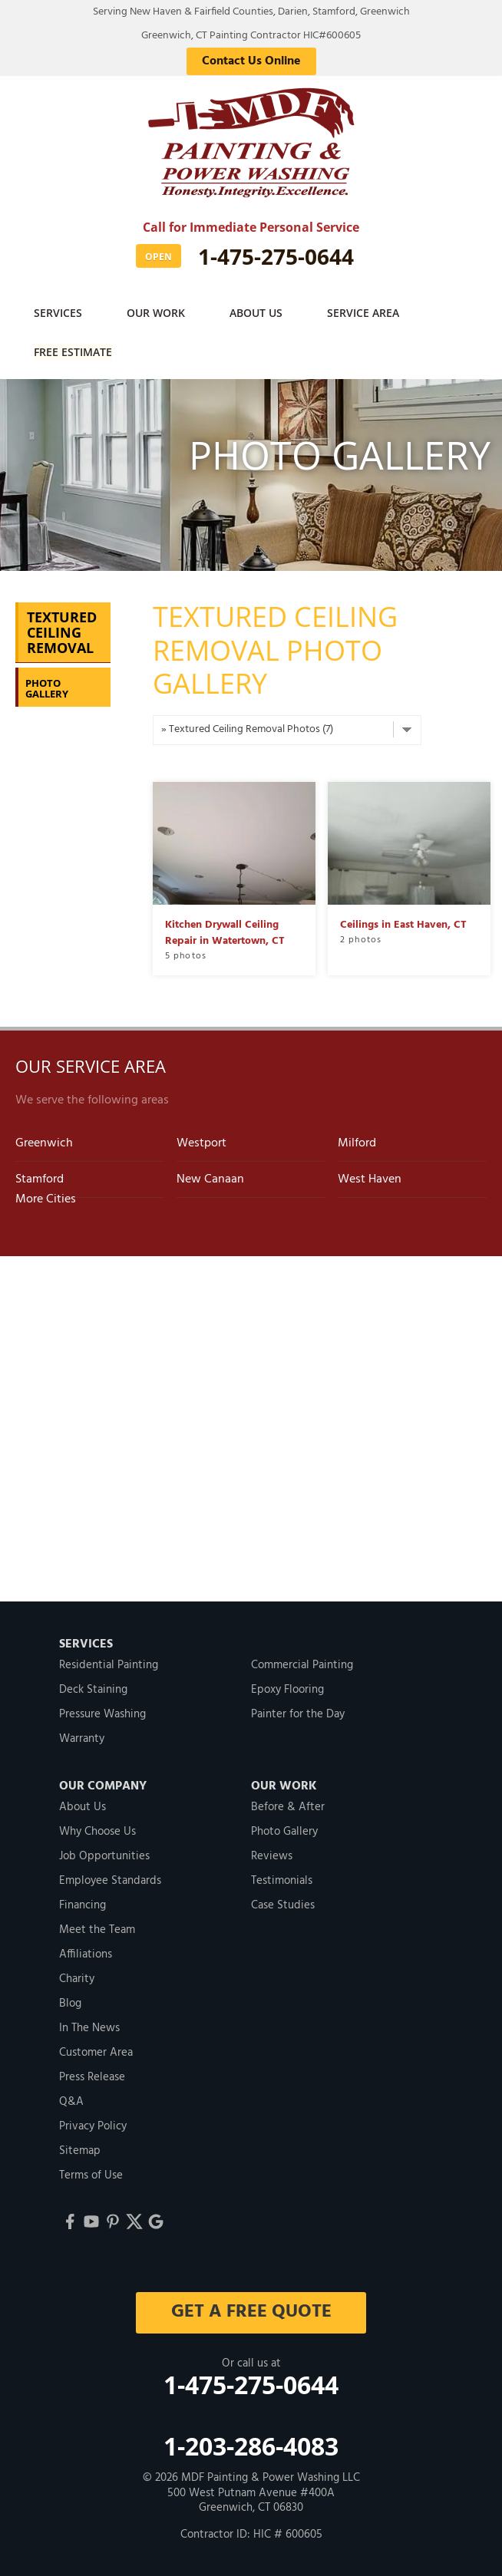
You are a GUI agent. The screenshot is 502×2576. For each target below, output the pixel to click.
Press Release (92, 2075)
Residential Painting (108, 1663)
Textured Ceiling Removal (62, 631)
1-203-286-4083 (251, 2445)
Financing (82, 1904)
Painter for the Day (298, 1713)
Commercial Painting (302, 1663)
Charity (76, 1977)
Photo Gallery (46, 687)
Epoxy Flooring (287, 1688)
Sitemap (80, 2149)
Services (59, 313)
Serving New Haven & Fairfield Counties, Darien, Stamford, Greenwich (251, 12)
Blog (70, 2002)
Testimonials (281, 1879)
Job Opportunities (104, 1854)
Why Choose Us (97, 1830)
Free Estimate (74, 351)
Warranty (81, 1737)
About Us (259, 313)
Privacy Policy (93, 2125)
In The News (89, 2026)
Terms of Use (91, 2174)
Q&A (71, 2100)
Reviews (271, 1854)
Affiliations (85, 1953)
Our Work (158, 313)
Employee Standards (110, 1879)
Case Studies (283, 1904)
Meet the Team (97, 1928)
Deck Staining (93, 1688)
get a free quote (251, 2310)
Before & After (288, 1805)
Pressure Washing (102, 1713)
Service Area (368, 313)
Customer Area (96, 2051)
